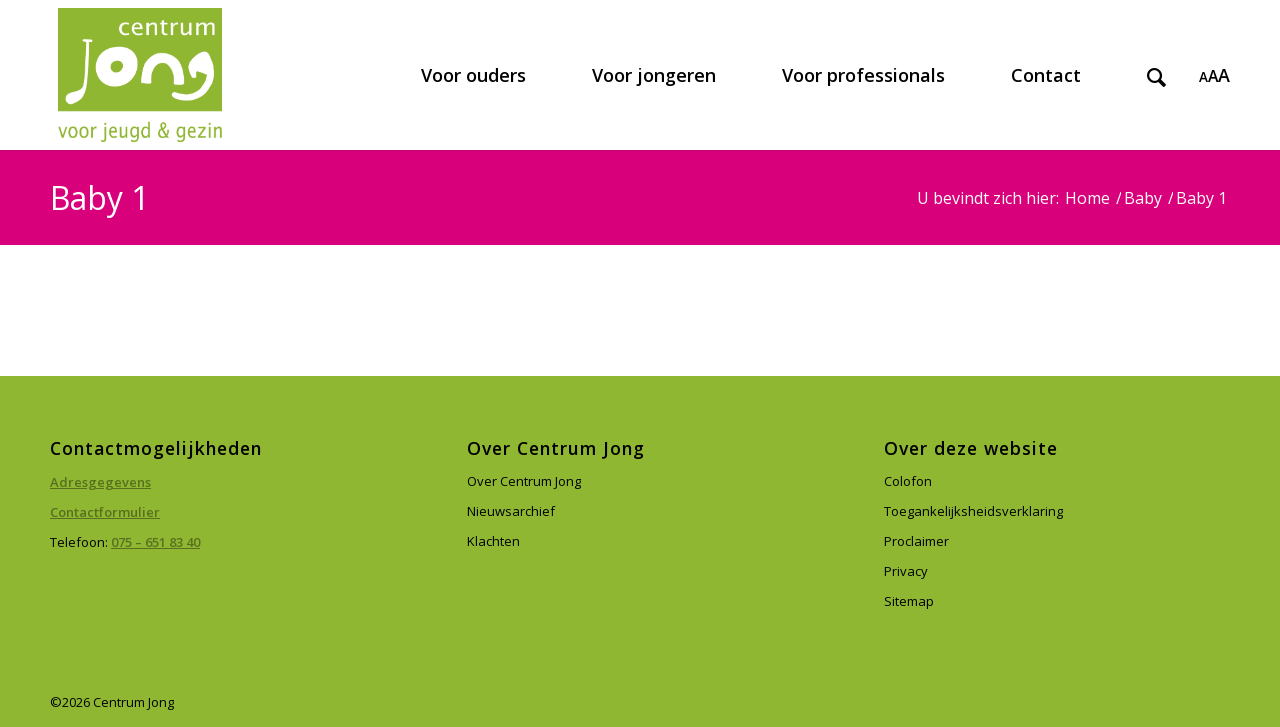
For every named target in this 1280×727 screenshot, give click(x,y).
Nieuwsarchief (511, 511)
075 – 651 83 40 (155, 542)
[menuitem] (473, 75)
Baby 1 (99, 197)
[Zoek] (1156, 75)
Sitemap (909, 601)
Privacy (906, 571)
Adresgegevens (100, 482)
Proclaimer (916, 541)
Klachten (493, 541)
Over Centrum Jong (524, 481)
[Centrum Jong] (140, 75)
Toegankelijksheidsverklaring (973, 511)
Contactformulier (105, 512)
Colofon (908, 481)
